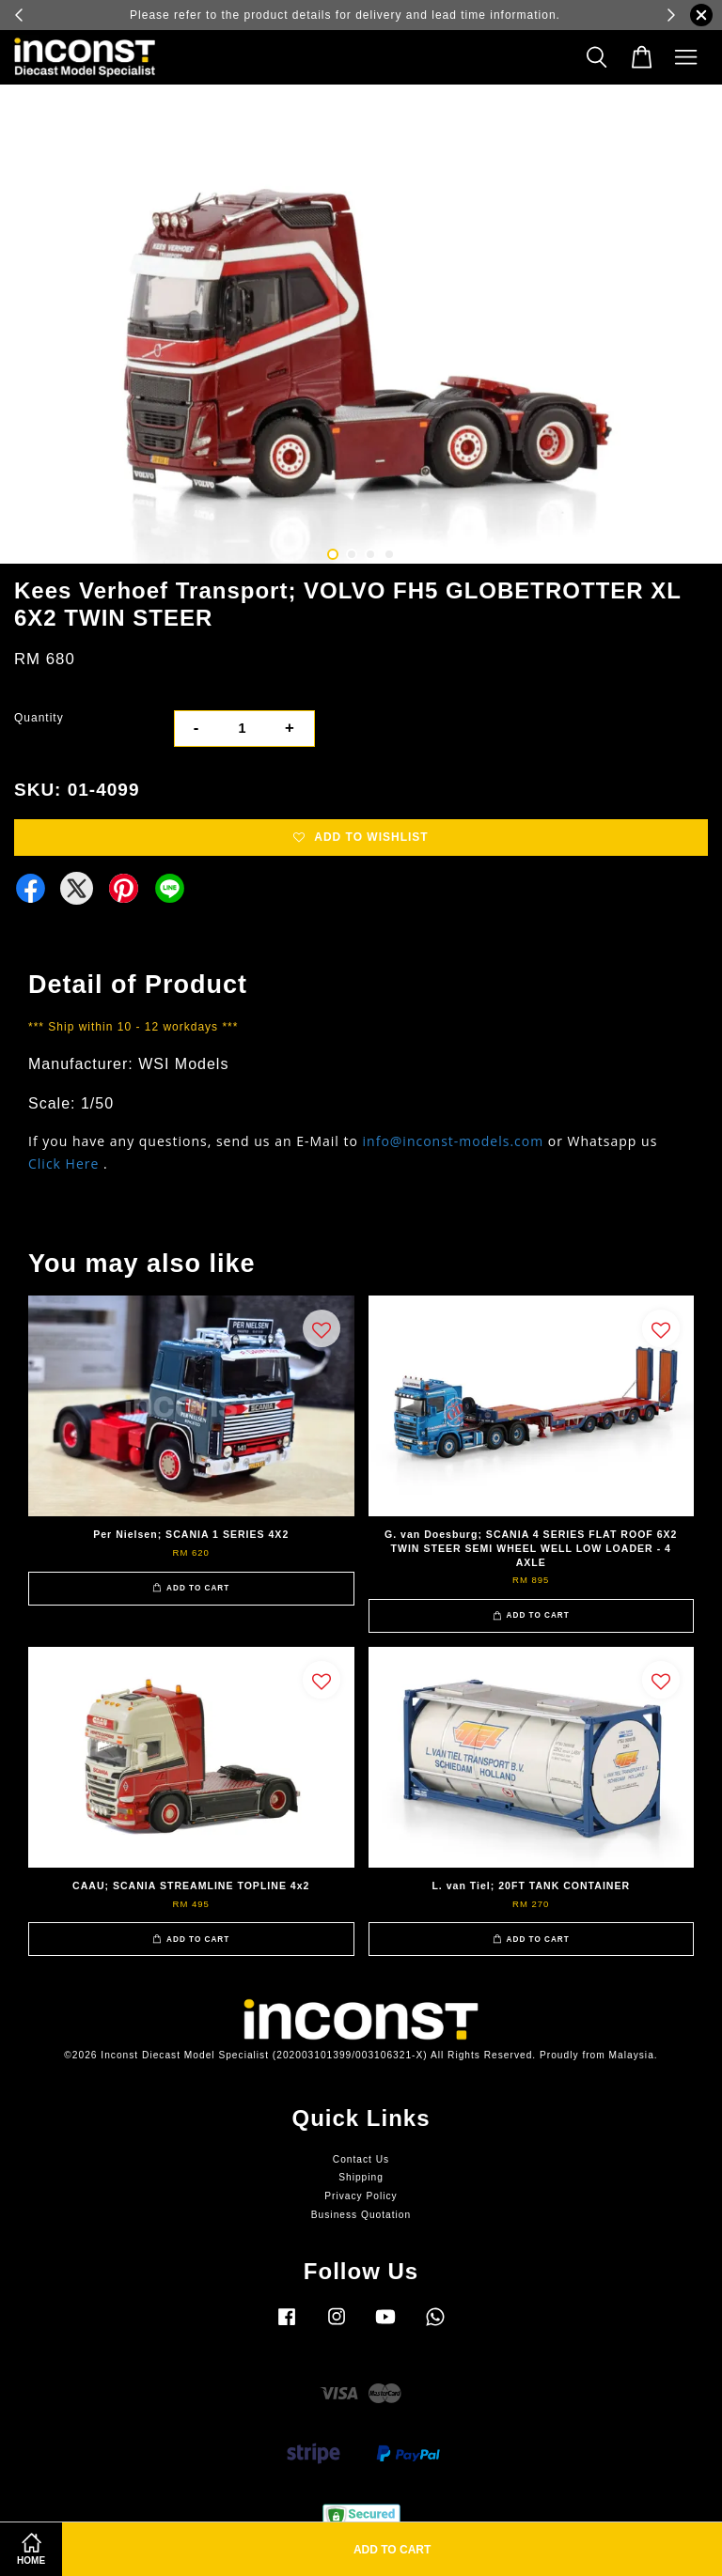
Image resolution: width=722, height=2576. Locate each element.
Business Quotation (361, 2215)
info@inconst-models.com (453, 1141)
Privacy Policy (360, 2196)
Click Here (63, 1163)
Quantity (39, 717)
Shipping (361, 2177)
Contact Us (361, 2159)
